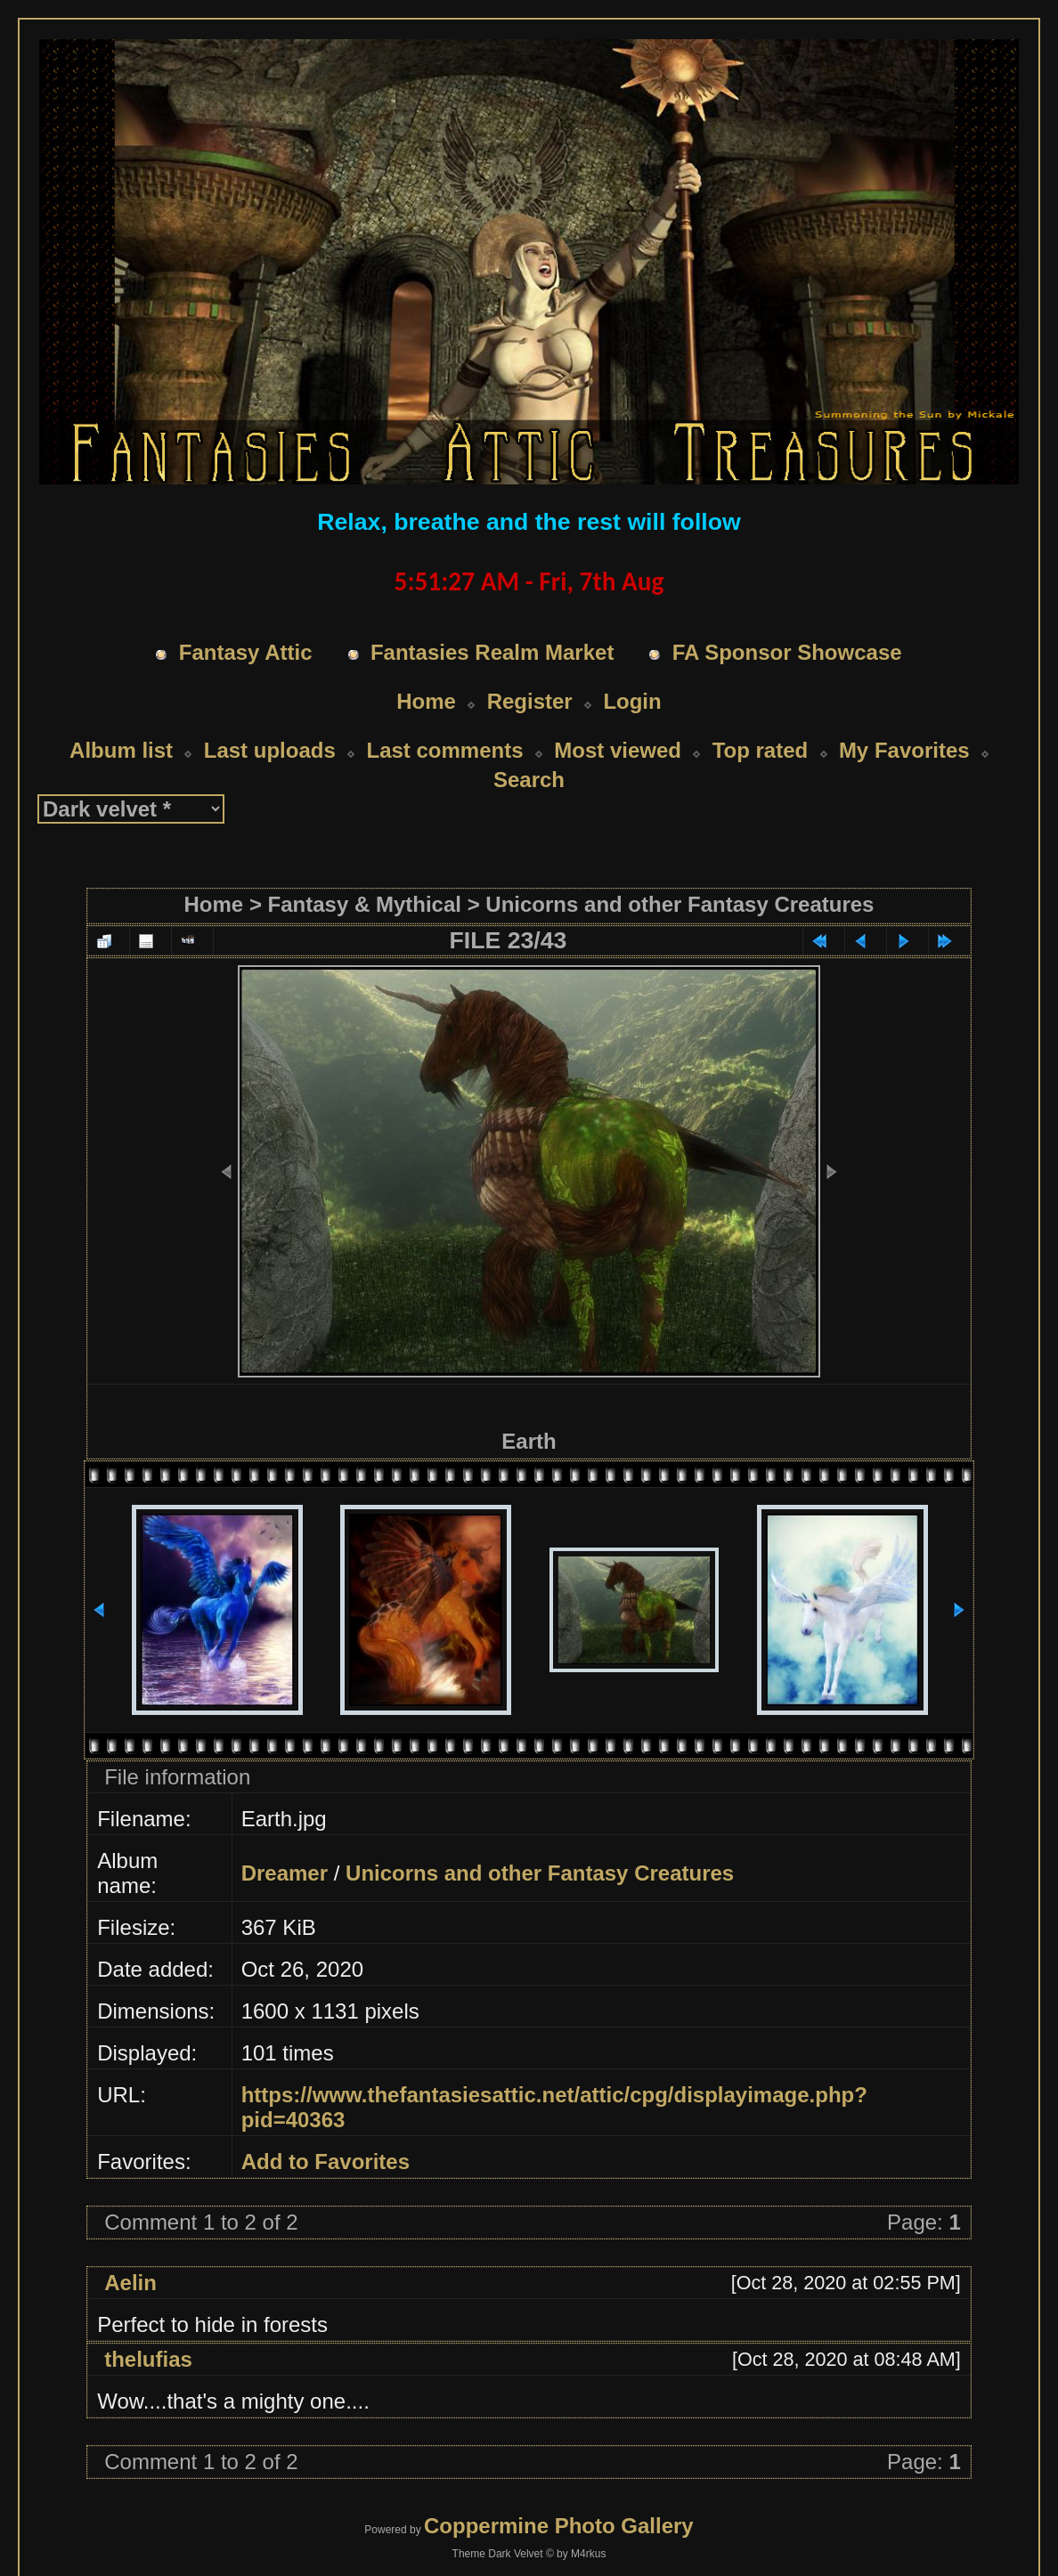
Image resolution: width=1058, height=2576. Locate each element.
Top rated (760, 750)
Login (632, 701)
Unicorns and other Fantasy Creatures (679, 904)
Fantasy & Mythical (364, 904)
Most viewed (617, 750)
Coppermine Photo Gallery (559, 2526)
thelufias (148, 2359)
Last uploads (270, 750)
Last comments (444, 750)
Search (529, 780)
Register (530, 701)
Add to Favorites (325, 2161)
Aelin (130, 2283)
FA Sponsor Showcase (787, 652)
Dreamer (284, 1873)
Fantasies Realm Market (492, 652)
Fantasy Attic (246, 652)
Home (426, 701)
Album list (121, 750)
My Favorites (904, 750)
